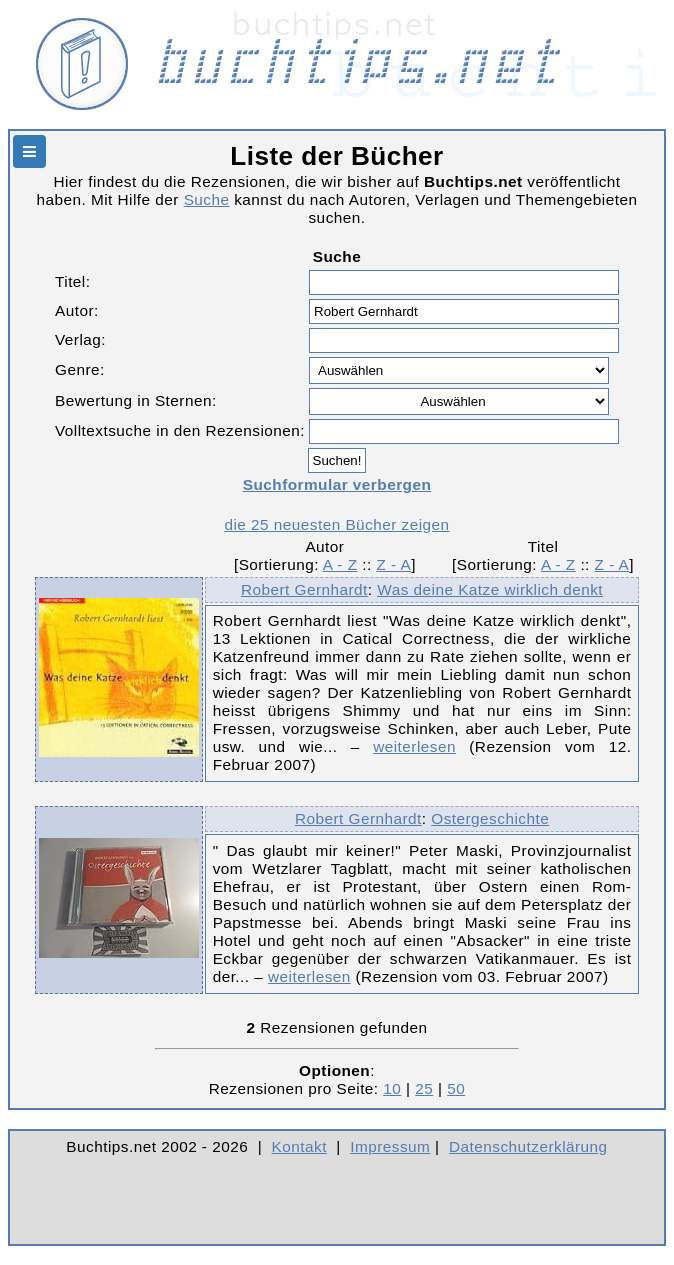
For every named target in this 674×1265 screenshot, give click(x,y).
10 (392, 1088)
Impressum (390, 1146)
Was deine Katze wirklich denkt (490, 589)
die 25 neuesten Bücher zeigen (336, 524)
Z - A (393, 564)
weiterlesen (414, 746)
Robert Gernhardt (304, 589)
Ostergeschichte (490, 818)
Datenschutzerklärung (528, 1146)
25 (424, 1088)
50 (456, 1088)
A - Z (340, 564)
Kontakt (299, 1146)
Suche (207, 199)
